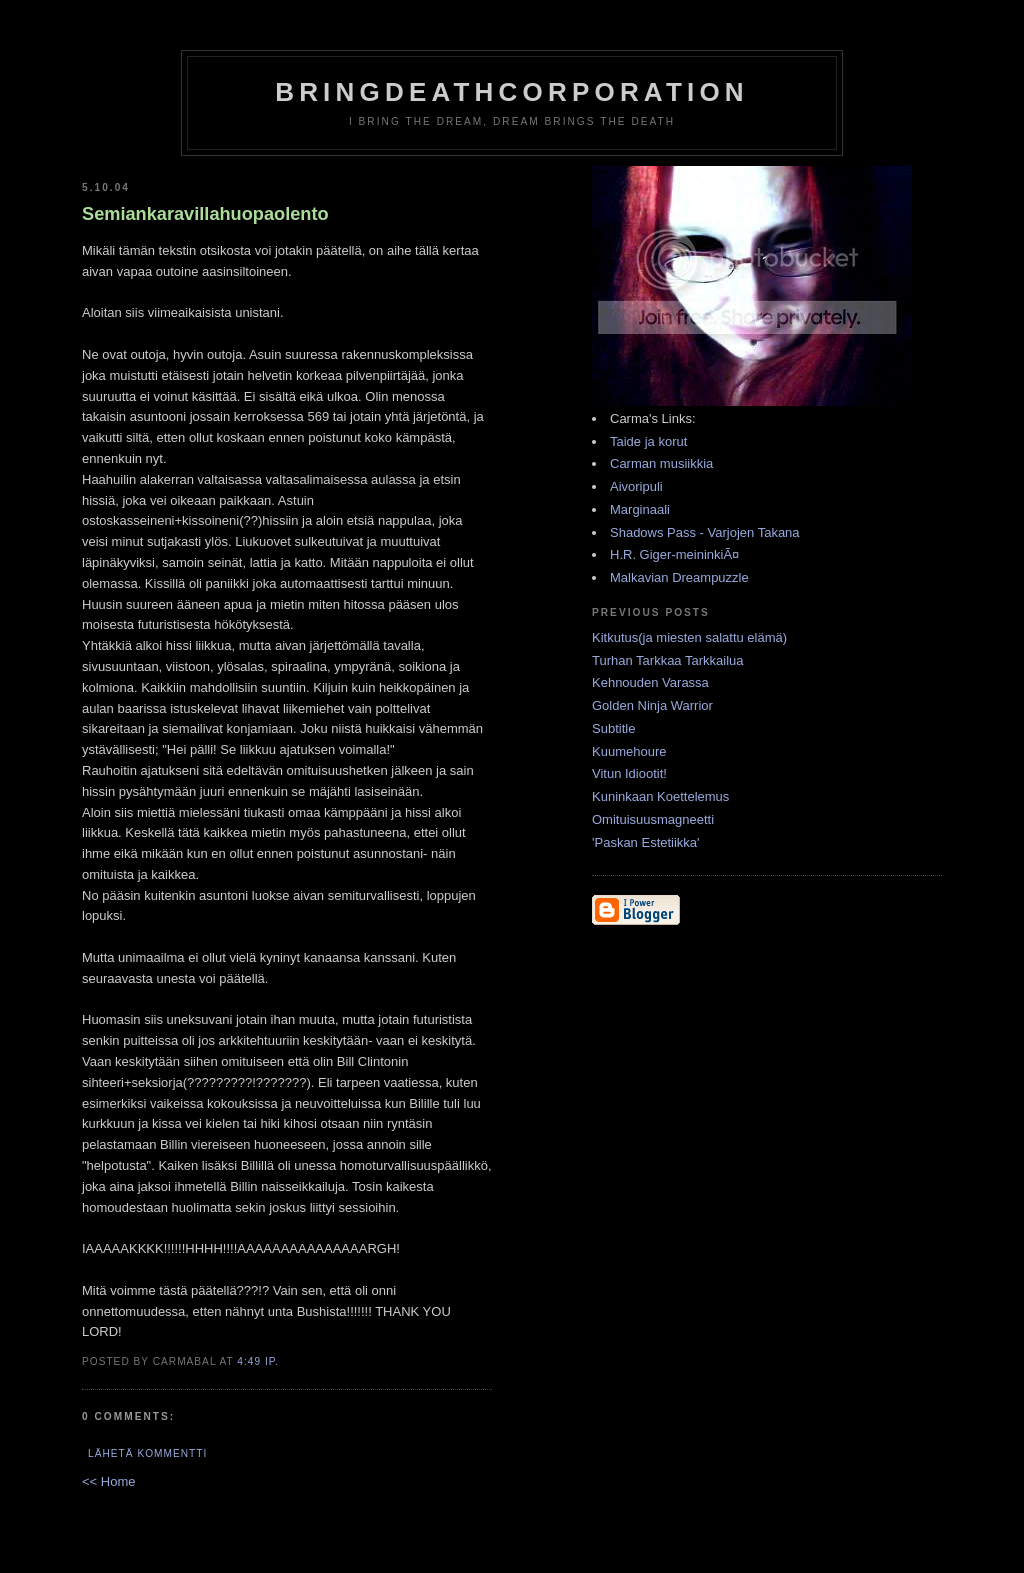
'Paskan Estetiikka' (646, 842)
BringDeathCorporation (512, 92)
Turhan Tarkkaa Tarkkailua (668, 660)
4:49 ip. (258, 1361)
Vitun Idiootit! (629, 773)
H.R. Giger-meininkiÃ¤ (674, 554)
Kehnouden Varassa (650, 682)
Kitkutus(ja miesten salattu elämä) (689, 637)
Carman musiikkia (661, 463)
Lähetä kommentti (147, 1453)
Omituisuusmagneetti (653, 819)
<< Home (108, 1481)
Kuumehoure (629, 751)
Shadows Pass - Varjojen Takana (705, 532)
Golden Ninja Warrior (652, 705)
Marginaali (640, 509)
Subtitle (613, 728)
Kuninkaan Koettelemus (660, 796)
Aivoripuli (636, 486)
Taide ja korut (648, 441)
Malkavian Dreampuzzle (679, 577)
